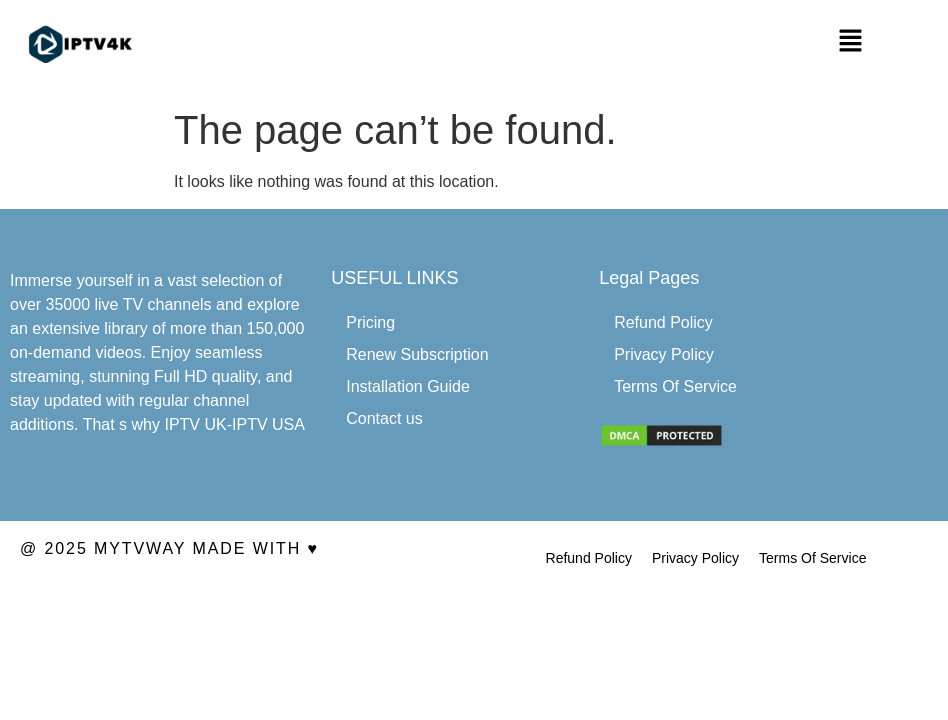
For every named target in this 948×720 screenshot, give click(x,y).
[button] (851, 42)
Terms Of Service (675, 386)
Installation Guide (408, 386)
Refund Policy (663, 322)
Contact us (384, 418)
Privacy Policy (664, 354)
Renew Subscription (417, 354)
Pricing (370, 322)
